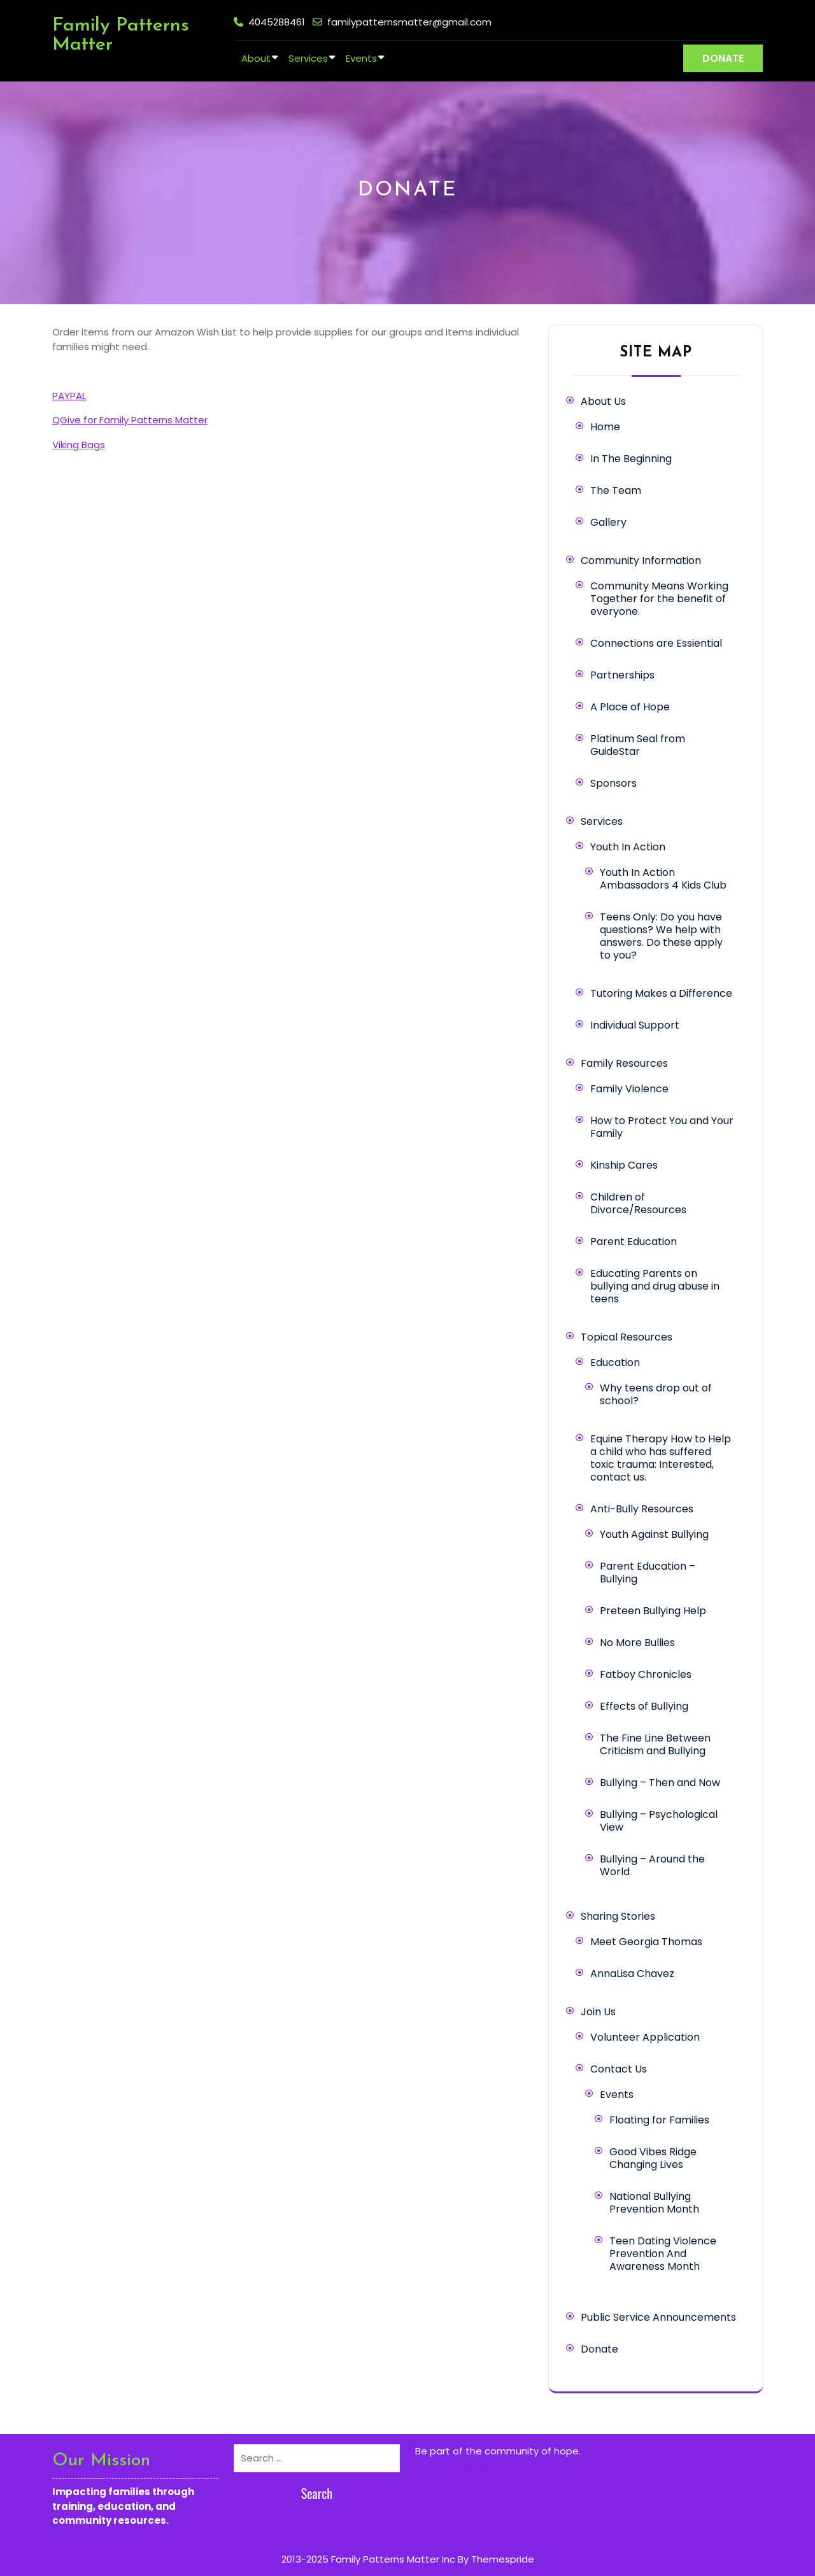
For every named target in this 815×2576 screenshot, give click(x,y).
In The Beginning (631, 458)
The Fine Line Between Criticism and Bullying (655, 1744)
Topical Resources (626, 1337)
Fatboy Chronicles (645, 1674)
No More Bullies (637, 1642)
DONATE (723, 58)
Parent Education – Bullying (647, 1572)
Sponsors (613, 783)
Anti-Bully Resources (641, 1509)
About (256, 58)
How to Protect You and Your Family (662, 1127)
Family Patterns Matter (120, 35)
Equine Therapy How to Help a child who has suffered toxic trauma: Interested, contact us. (660, 1458)
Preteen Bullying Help (653, 1610)
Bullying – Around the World (652, 1865)
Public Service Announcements (658, 2317)
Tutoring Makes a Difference (661, 993)
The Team (615, 490)
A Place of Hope (630, 707)
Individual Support (634, 1025)
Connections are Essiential (656, 643)
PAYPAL (69, 395)
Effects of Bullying (644, 1706)
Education (615, 1362)
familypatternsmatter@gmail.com (409, 22)
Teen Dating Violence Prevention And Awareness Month (662, 2254)
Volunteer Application (645, 2037)
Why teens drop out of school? (656, 1394)
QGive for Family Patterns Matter (130, 419)
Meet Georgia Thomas (646, 1941)
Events (361, 58)
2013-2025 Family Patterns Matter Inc (368, 2559)
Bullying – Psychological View (659, 1820)
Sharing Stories (618, 1916)
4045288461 (276, 22)
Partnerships (622, 675)
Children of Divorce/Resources (638, 1203)
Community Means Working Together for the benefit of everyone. (659, 599)
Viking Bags (78, 444)
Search (317, 2493)
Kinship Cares (624, 1165)
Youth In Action (627, 847)
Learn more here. (455, 2465)
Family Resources (624, 1063)
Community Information (641, 560)
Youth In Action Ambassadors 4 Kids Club (663, 878)
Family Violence (629, 1088)
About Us (603, 401)
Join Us (598, 2011)
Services (308, 58)
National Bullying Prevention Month (654, 2202)
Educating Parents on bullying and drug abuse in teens (654, 1286)
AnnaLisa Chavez (632, 1973)
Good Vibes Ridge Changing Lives (653, 2158)
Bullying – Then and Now (660, 1782)
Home (605, 426)
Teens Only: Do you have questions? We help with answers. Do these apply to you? (661, 936)
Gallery (608, 522)
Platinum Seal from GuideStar (637, 745)
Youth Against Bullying (654, 1534)
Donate (599, 2349)
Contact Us (618, 2069)
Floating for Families (659, 2120)
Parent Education (633, 1241)
